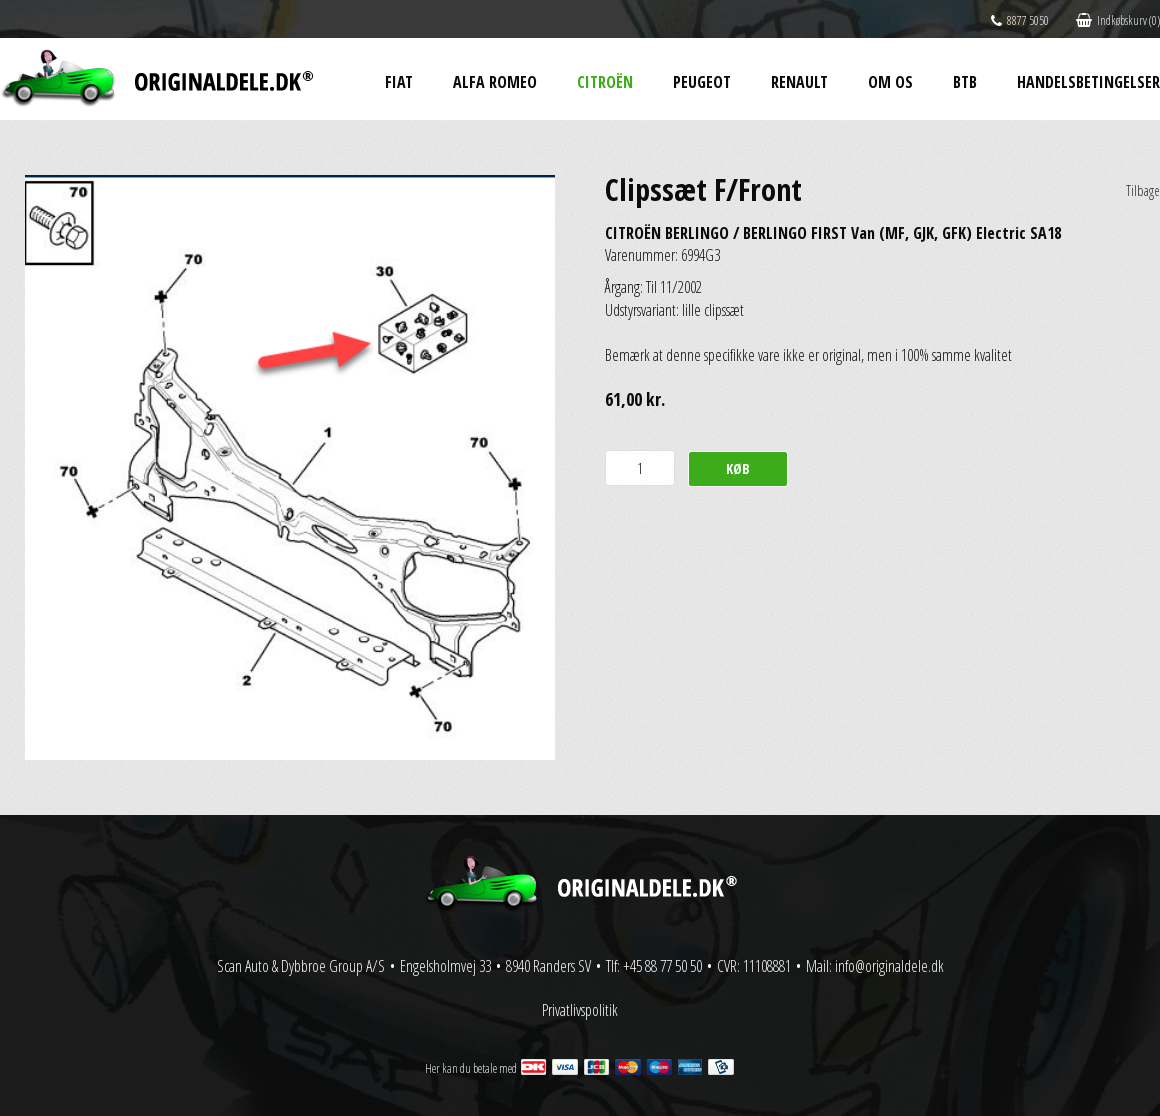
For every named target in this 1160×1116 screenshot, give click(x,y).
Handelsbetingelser (1088, 82)
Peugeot (702, 82)
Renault (799, 82)
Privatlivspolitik (580, 1010)
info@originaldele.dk (889, 966)
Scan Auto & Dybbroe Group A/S (301, 966)
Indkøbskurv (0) (1118, 20)
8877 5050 (1020, 20)
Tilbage (1143, 190)
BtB (965, 82)
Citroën (605, 82)
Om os (890, 82)
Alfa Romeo (495, 82)
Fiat (399, 82)
